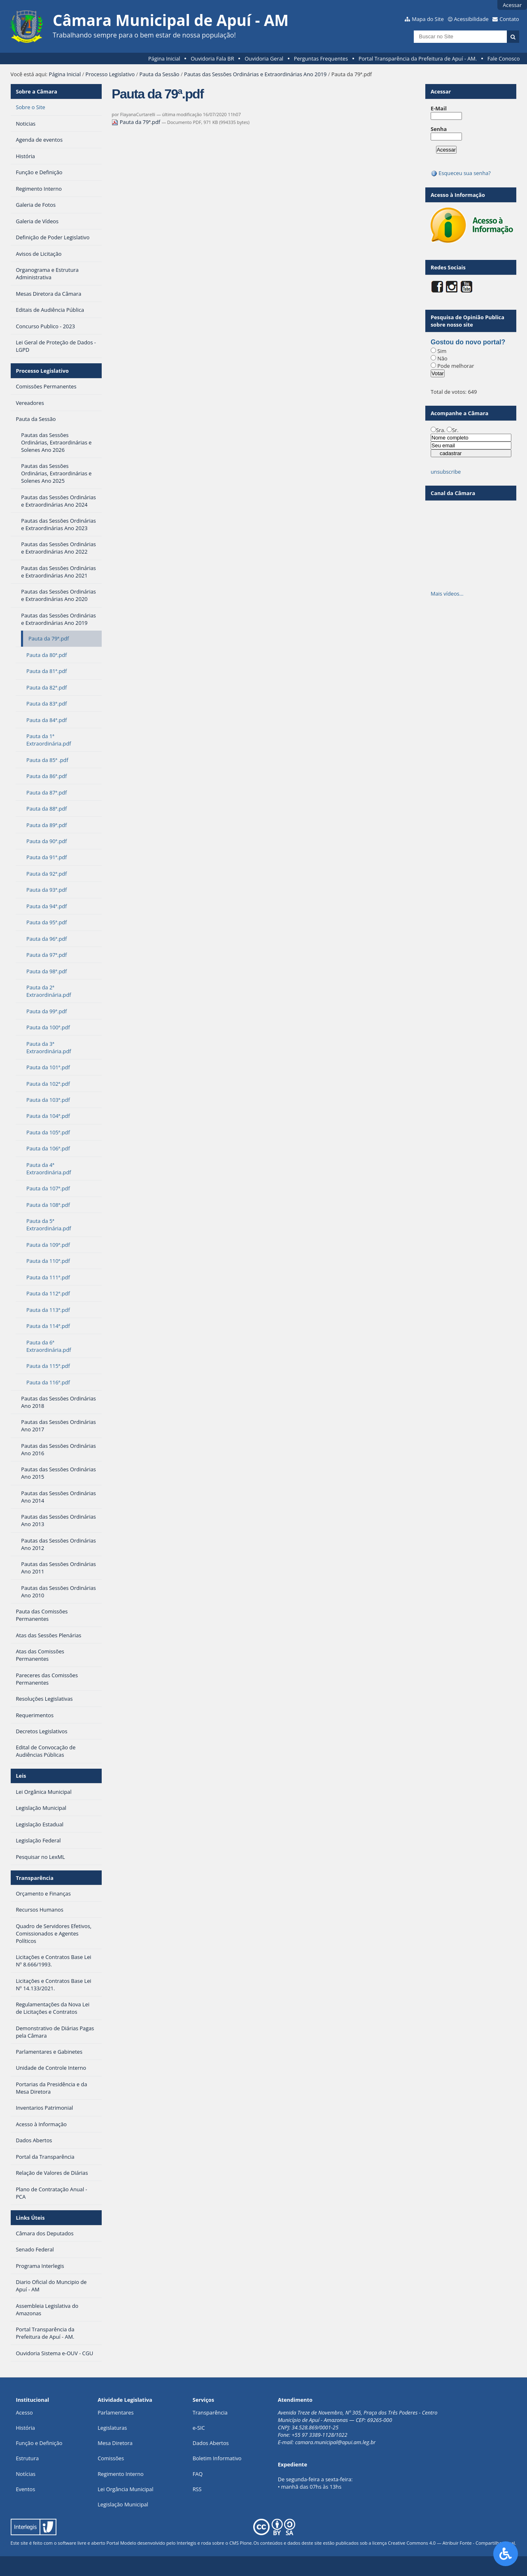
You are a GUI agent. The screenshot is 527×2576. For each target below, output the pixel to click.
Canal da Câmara (453, 493)
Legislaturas (112, 2427)
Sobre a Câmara (36, 91)
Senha (439, 129)
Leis (21, 1775)
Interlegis (186, 2543)
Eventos (25, 2489)
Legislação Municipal (123, 2504)
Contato (509, 19)
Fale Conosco (503, 58)
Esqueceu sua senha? (461, 173)
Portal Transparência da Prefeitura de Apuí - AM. (418, 58)
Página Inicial (164, 58)
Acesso (24, 2412)
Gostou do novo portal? (468, 342)
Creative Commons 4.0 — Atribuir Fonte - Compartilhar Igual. (452, 2543)
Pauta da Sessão (159, 74)
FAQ (198, 2474)
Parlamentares (115, 2412)
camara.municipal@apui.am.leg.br (335, 2442)
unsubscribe (446, 471)
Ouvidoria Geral (264, 58)
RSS (197, 2489)
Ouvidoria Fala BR (212, 58)
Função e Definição (39, 2443)
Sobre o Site (30, 107)
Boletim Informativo (217, 2458)
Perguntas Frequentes (321, 58)
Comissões (111, 2458)
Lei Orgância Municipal (125, 2489)
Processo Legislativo (110, 74)
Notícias (25, 2474)
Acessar (512, 5)
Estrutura (27, 2458)
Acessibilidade (471, 19)
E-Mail (439, 108)
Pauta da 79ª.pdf (136, 122)
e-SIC (199, 2427)
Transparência (35, 1878)
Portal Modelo (121, 2543)
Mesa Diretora (115, 2443)
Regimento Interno (121, 2474)
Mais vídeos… (447, 593)
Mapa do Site (428, 19)
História (25, 2427)
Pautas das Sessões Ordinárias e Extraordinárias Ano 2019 (255, 74)
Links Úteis (30, 2217)
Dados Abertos (211, 2443)
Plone (246, 2543)
